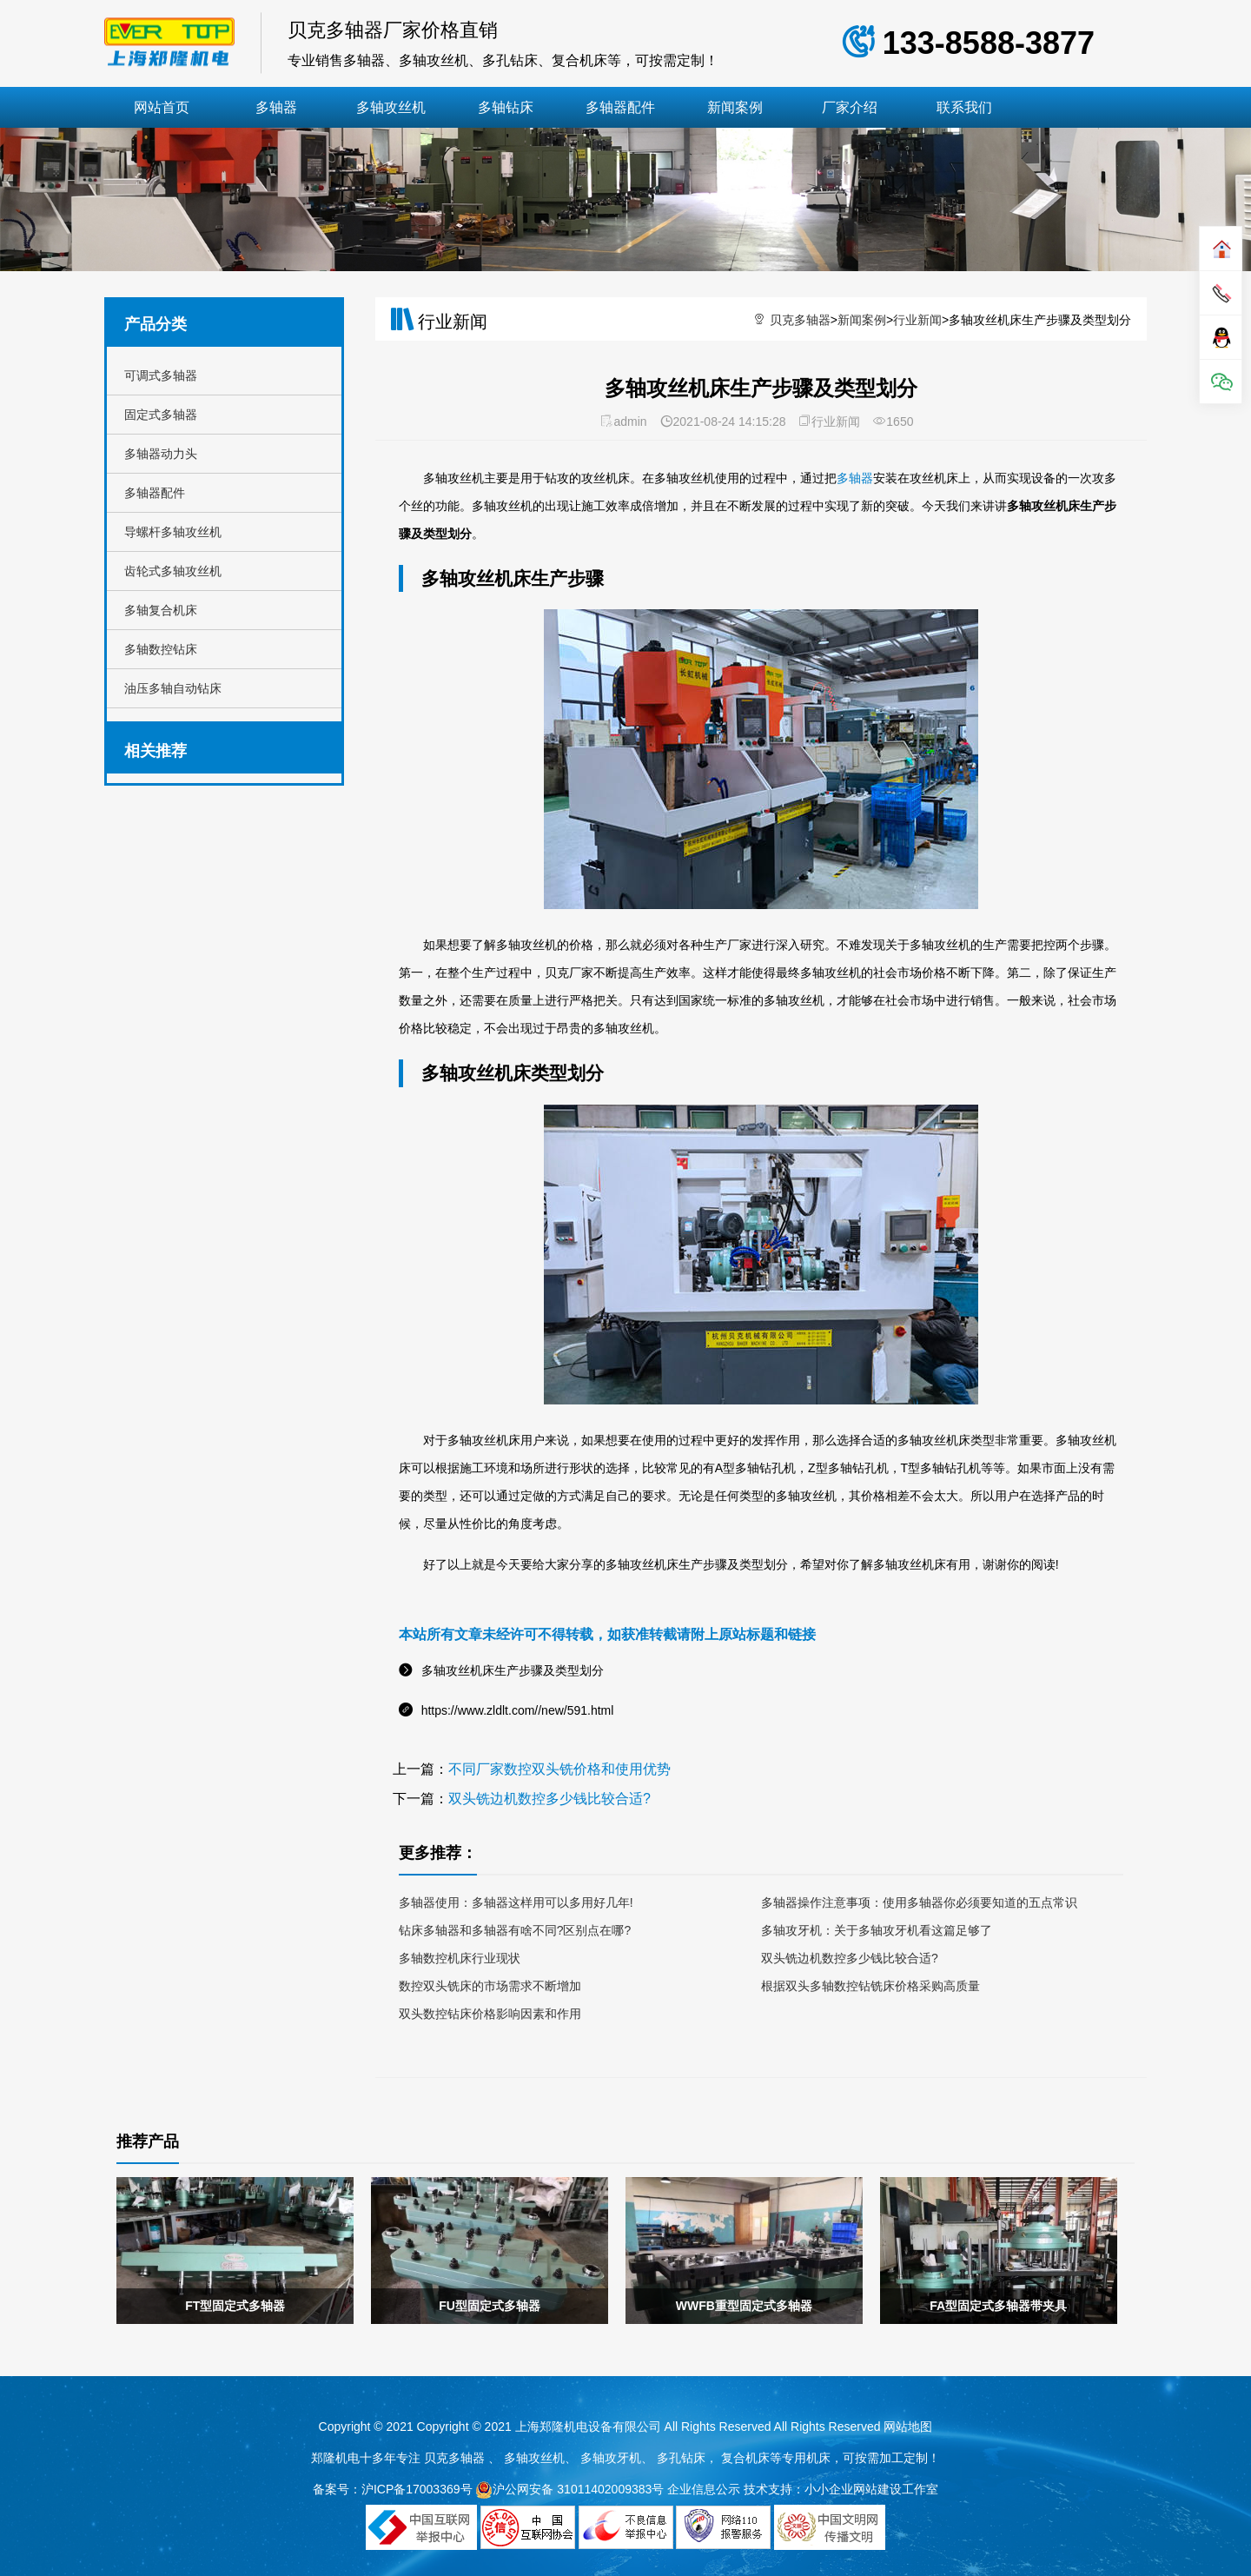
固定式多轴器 (160, 415)
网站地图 (908, 2426)
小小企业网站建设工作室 (871, 2489)
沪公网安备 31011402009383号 (569, 2489)
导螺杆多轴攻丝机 (173, 532)
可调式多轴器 (160, 375)
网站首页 (161, 107)
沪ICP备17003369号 (417, 2489)
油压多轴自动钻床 (173, 688)
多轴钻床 (505, 107)
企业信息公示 (703, 2489)
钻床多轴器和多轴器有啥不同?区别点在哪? (515, 1930)
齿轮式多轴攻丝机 (173, 571)
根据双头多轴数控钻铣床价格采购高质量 (870, 1986)
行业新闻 (917, 320)
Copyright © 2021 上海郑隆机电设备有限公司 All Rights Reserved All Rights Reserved (650, 2426)
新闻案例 (735, 107)
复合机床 (745, 2458)
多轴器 (276, 107)
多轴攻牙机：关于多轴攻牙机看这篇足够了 (876, 1930)
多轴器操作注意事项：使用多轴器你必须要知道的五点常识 (919, 1902)
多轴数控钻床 (160, 649)
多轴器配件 (620, 107)
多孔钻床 (681, 2458)
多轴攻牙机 (610, 2458)
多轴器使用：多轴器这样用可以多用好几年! (516, 1902)
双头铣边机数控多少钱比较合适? (549, 1798)
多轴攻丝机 (391, 107)
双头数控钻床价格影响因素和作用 (490, 2014)
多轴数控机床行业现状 (459, 1958)
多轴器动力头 (160, 454)
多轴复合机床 (160, 610)
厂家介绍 (849, 107)
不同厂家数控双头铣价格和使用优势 (559, 1769)
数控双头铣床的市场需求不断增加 (490, 1986)
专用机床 (806, 2458)
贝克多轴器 (800, 320)
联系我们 (964, 107)
